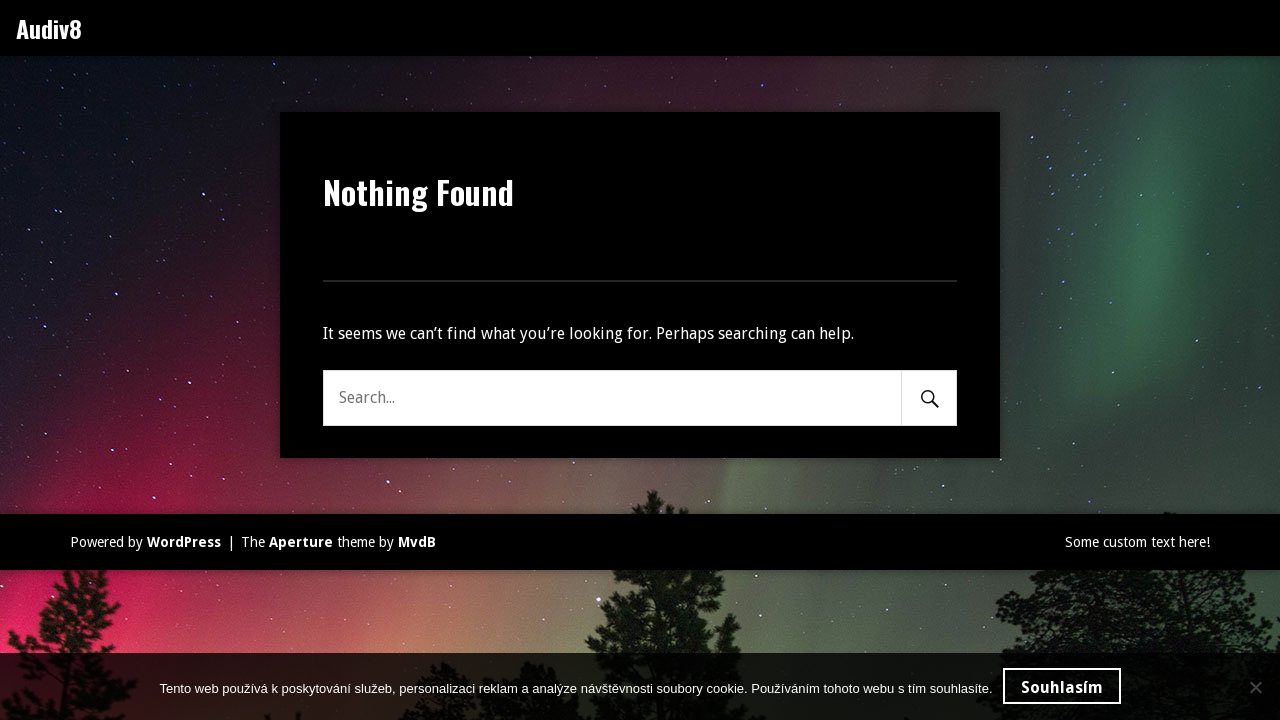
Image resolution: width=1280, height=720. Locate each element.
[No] (1255, 687)
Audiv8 (49, 28)
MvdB (417, 542)
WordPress (184, 542)
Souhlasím (1062, 687)
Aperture (301, 542)
